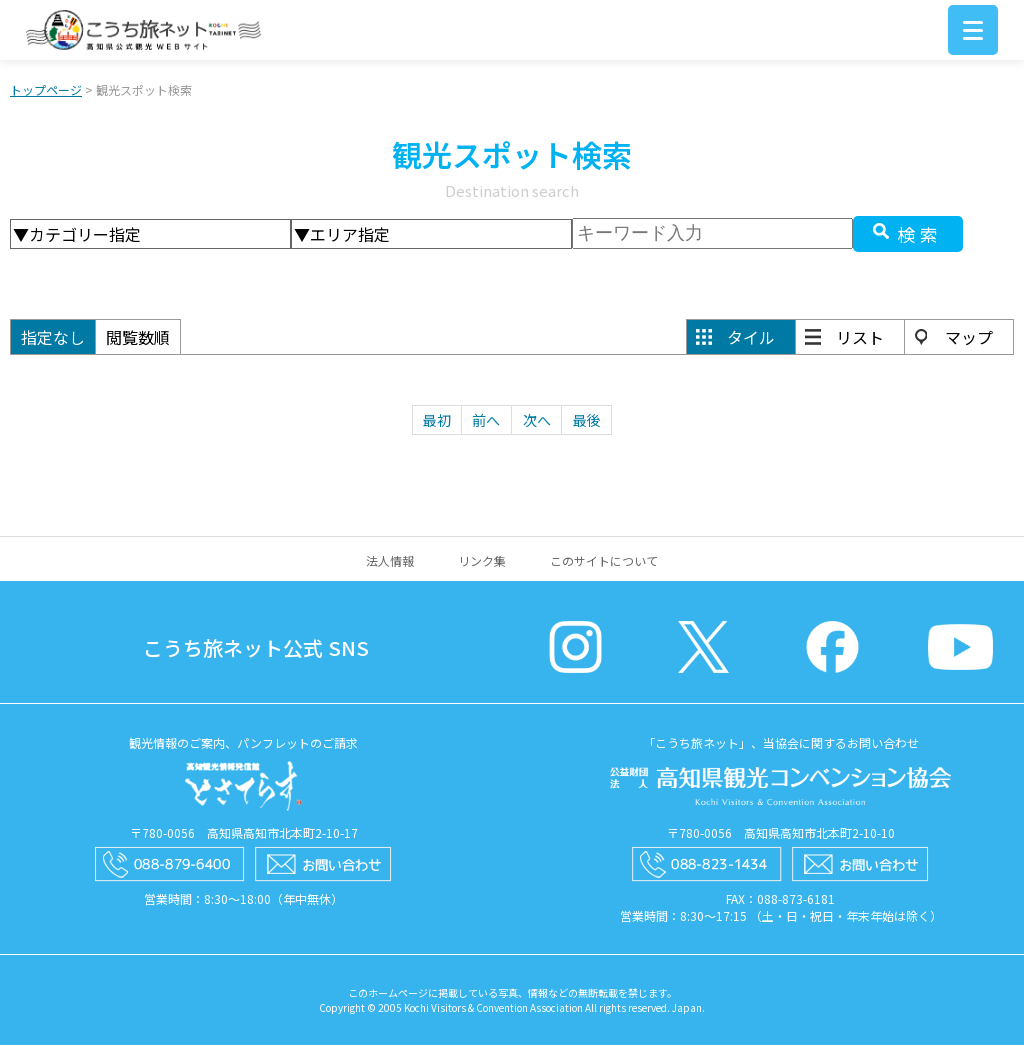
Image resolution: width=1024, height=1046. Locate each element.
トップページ (46, 90)
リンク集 (482, 561)
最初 (437, 421)
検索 (920, 235)
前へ (486, 421)
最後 (587, 421)
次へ (537, 421)
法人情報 (390, 561)
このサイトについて (604, 561)
